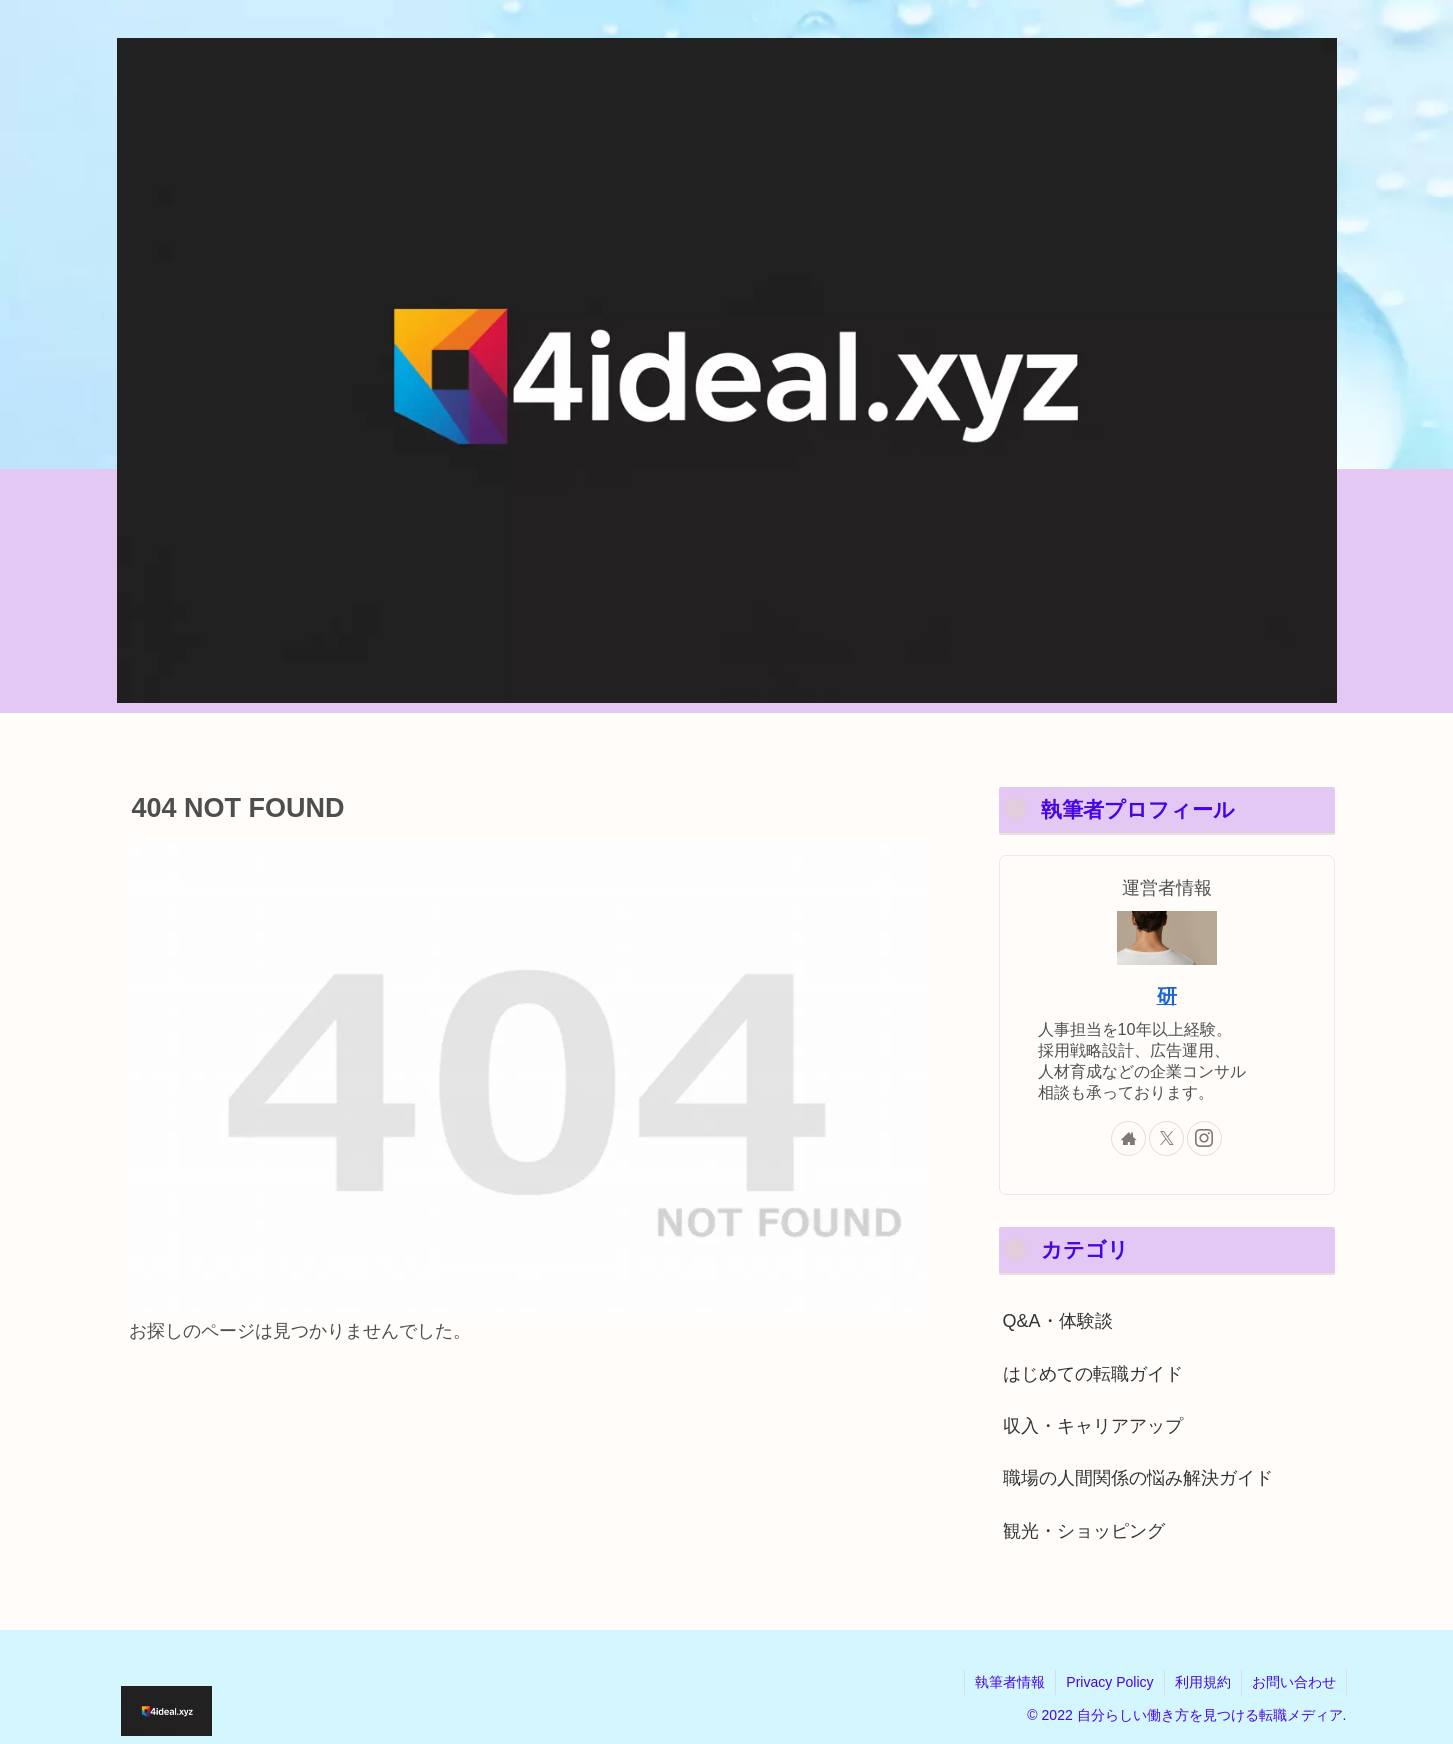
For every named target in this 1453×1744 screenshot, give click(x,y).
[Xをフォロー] (1166, 1138)
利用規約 (1203, 1682)
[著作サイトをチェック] (1128, 1138)
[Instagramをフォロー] (1204, 1138)
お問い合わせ (1294, 1682)
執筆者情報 (1010, 1682)
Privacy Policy (1109, 1682)
